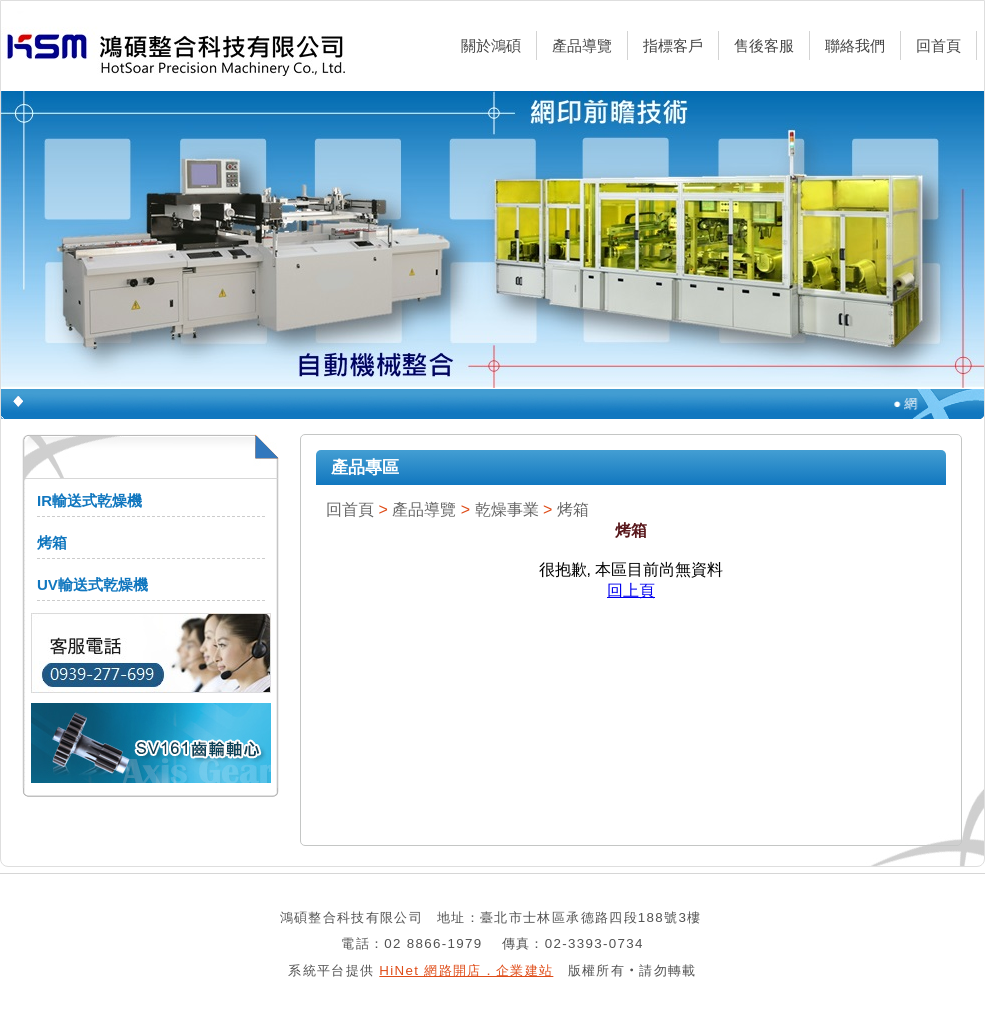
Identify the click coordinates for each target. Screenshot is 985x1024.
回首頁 (938, 45)
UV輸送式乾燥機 (92, 584)
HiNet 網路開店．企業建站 (466, 970)
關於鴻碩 (491, 45)
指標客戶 (673, 45)
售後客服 (764, 45)
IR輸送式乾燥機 (89, 500)
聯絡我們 (855, 45)
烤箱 (52, 542)
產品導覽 (582, 45)
